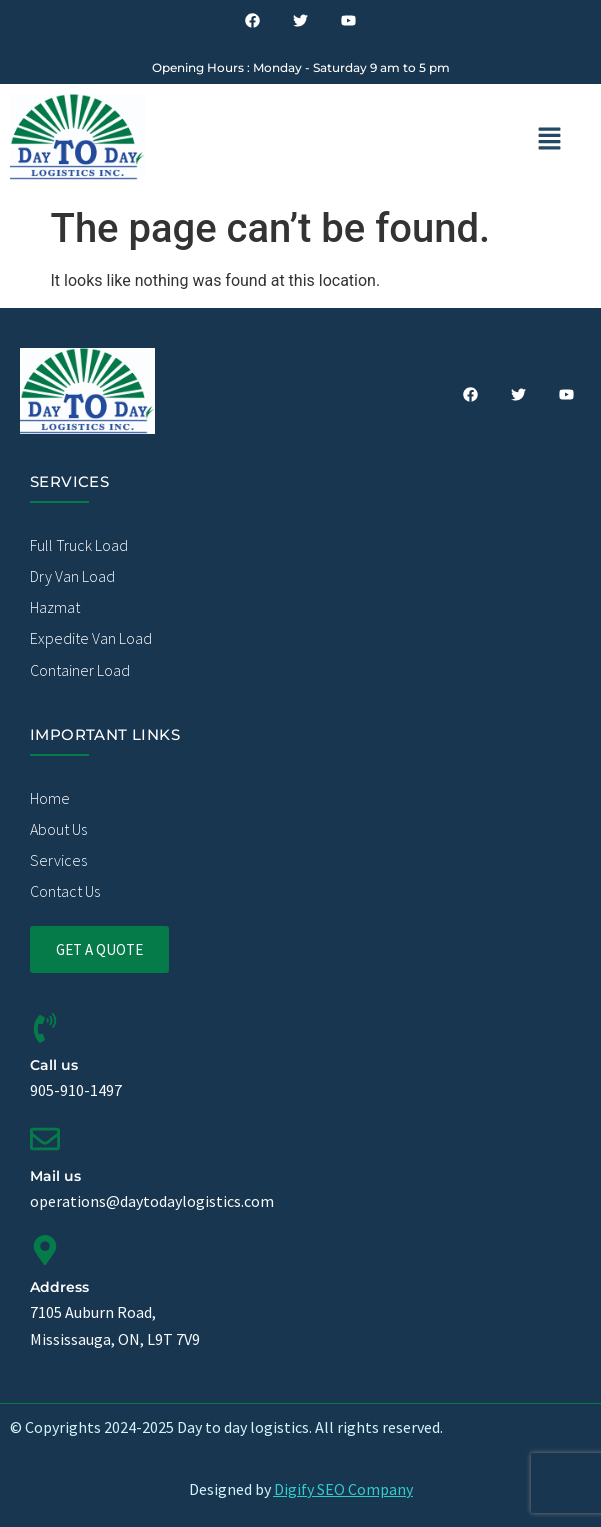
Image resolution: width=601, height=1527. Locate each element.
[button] (549, 140)
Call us (54, 1065)
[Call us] (45, 1028)
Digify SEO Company (343, 1489)
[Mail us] (45, 1139)
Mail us (55, 1176)
